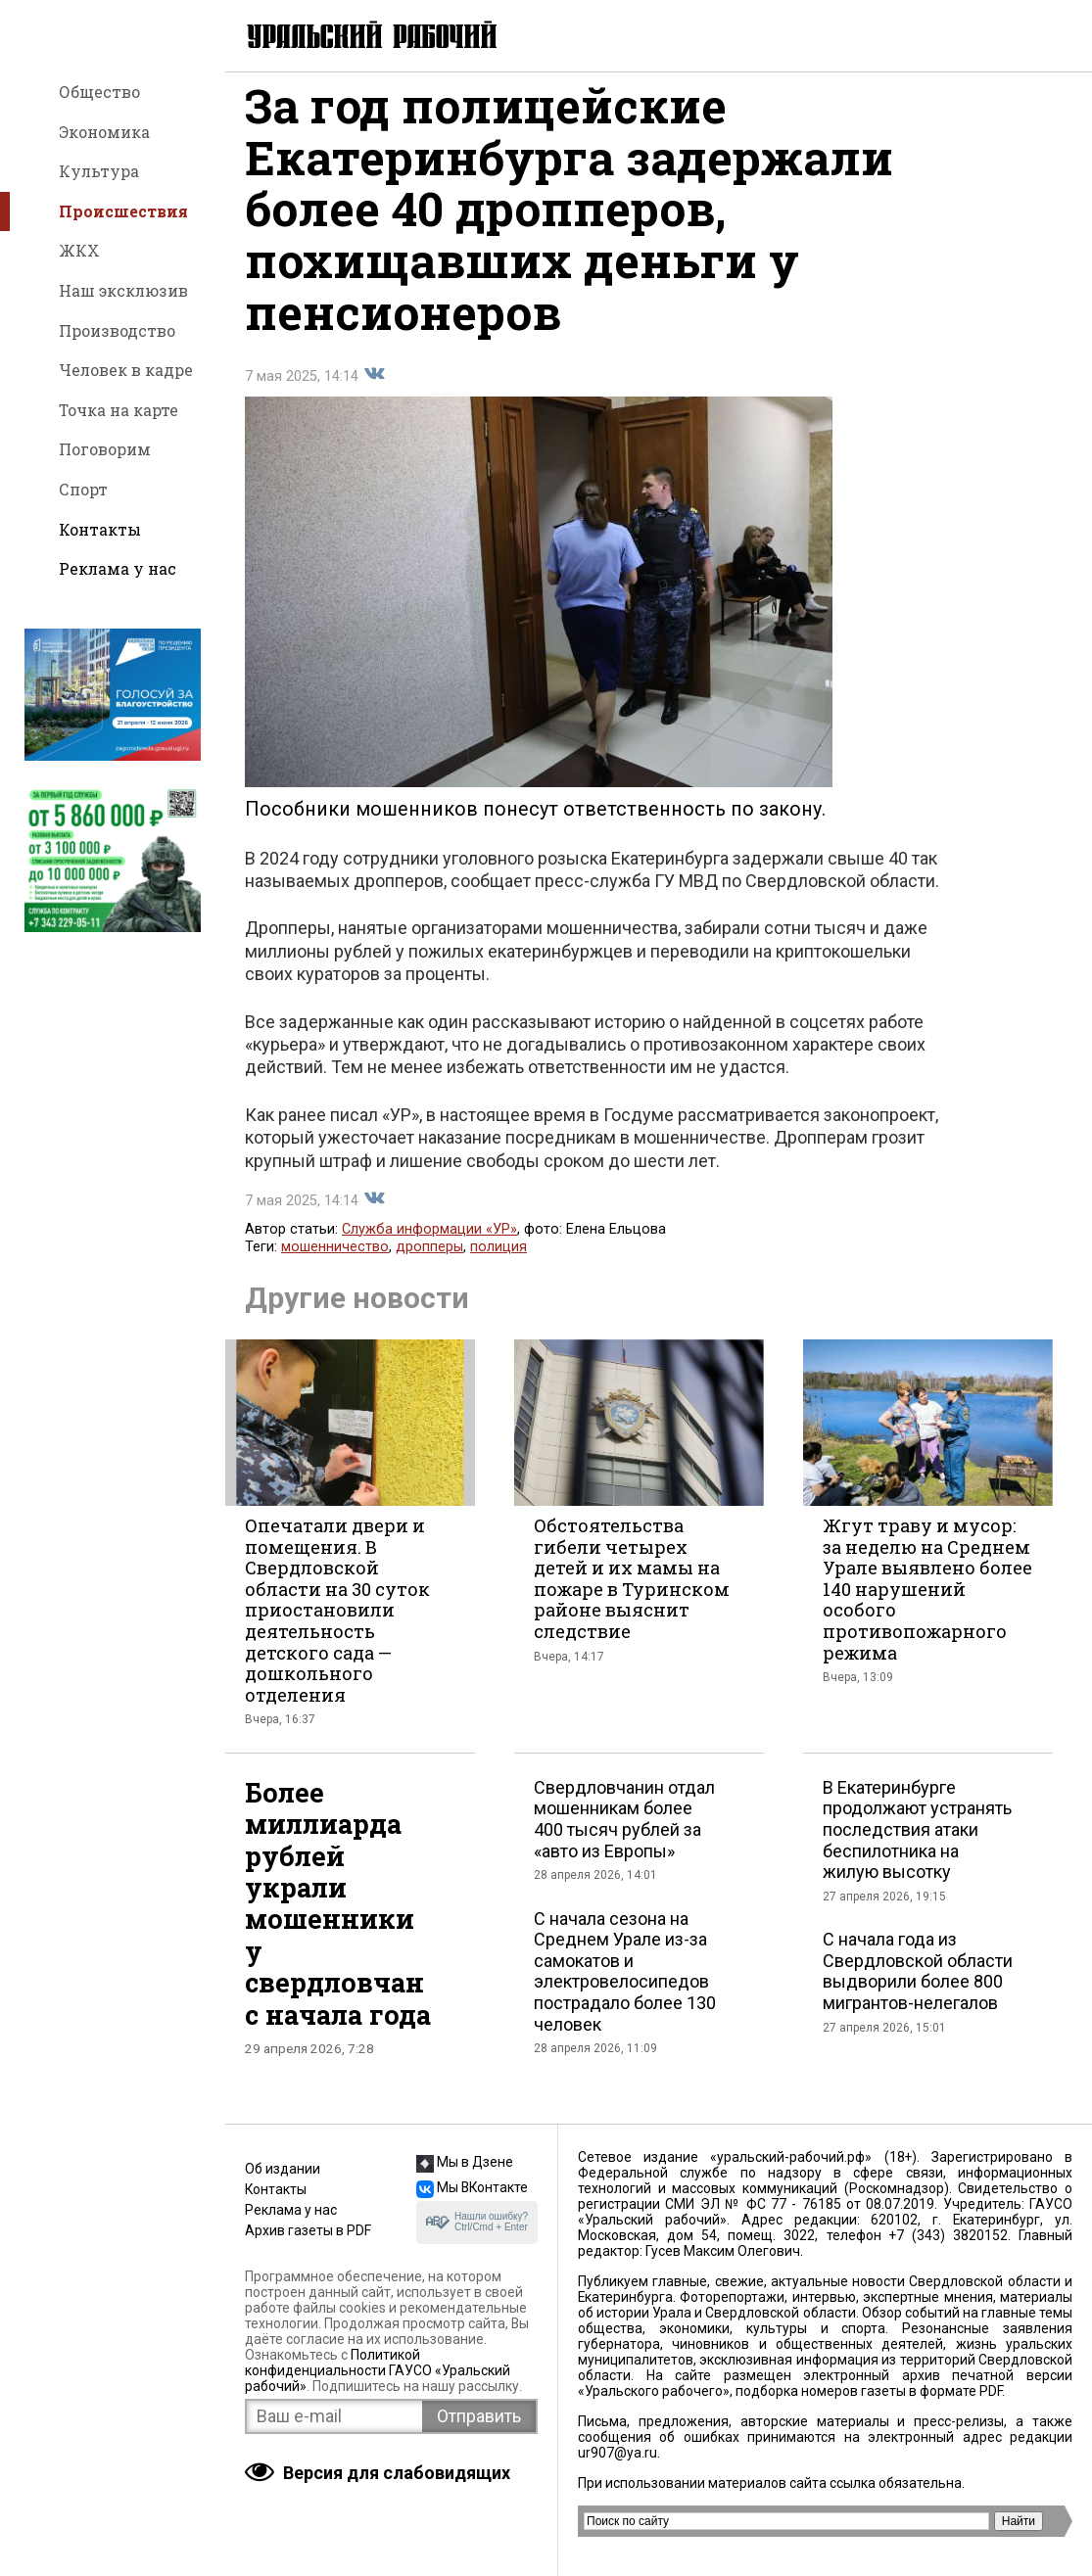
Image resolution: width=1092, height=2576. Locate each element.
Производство (117, 330)
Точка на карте (118, 409)
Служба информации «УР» (429, 1246)
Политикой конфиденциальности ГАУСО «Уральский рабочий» (377, 2370)
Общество (99, 91)
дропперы (429, 1263)
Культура (99, 171)
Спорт (83, 489)
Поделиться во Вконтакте (374, 390)
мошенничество (335, 1263)
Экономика (104, 131)
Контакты (100, 529)
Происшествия (123, 211)
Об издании (282, 2169)
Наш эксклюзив (123, 290)
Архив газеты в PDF (308, 2230)
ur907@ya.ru (617, 2452)
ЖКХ (79, 250)
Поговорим (105, 449)
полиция (498, 1263)
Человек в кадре (126, 369)
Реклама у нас (117, 568)
